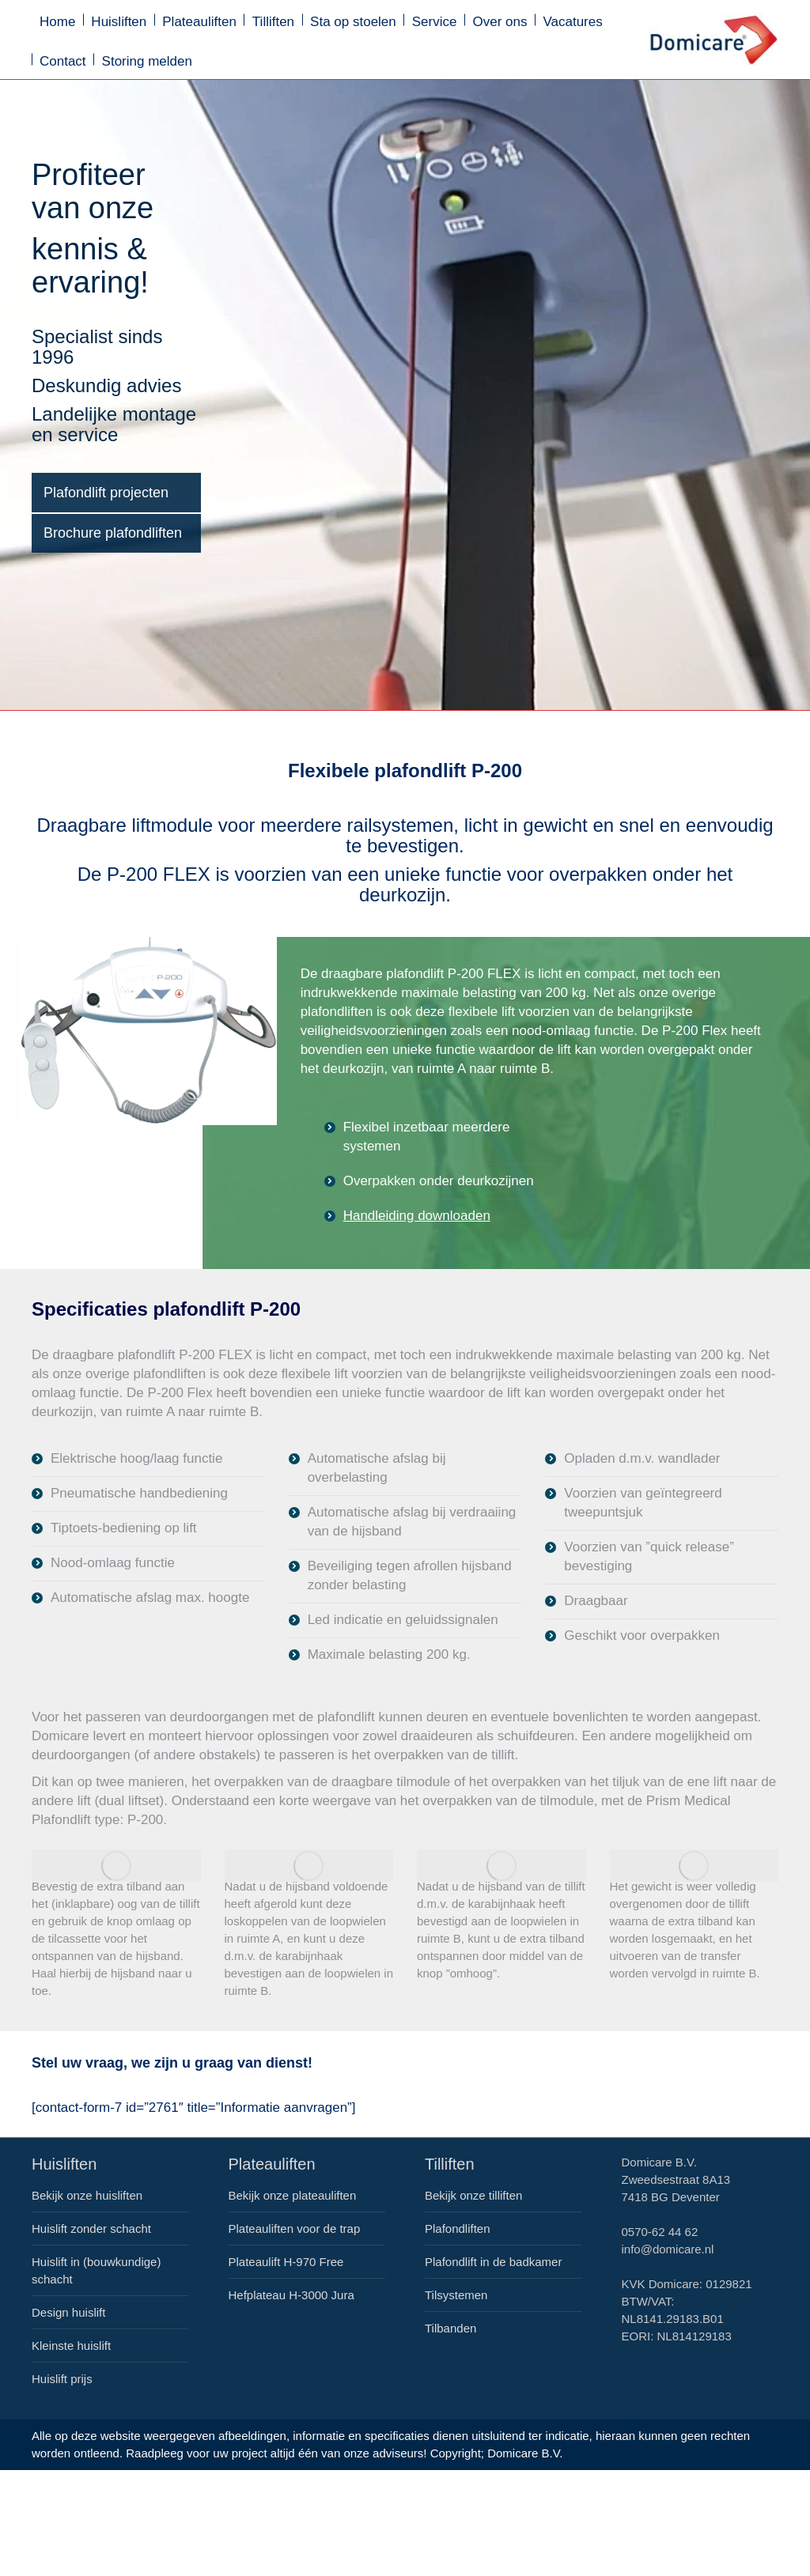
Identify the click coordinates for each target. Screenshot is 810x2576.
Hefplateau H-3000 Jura (291, 2295)
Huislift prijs (62, 2378)
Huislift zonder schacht (91, 2228)
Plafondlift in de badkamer (493, 2261)
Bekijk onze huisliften (87, 2195)
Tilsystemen (456, 2295)
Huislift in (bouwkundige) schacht (96, 2270)
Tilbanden (450, 2328)
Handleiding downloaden (416, 1215)
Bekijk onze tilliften (473, 2195)
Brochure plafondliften (113, 533)
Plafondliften (457, 2228)
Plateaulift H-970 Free (286, 2261)
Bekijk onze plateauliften (293, 2195)
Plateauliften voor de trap (295, 2228)
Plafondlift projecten (106, 492)
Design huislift (68, 2312)
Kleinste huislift (71, 2345)
